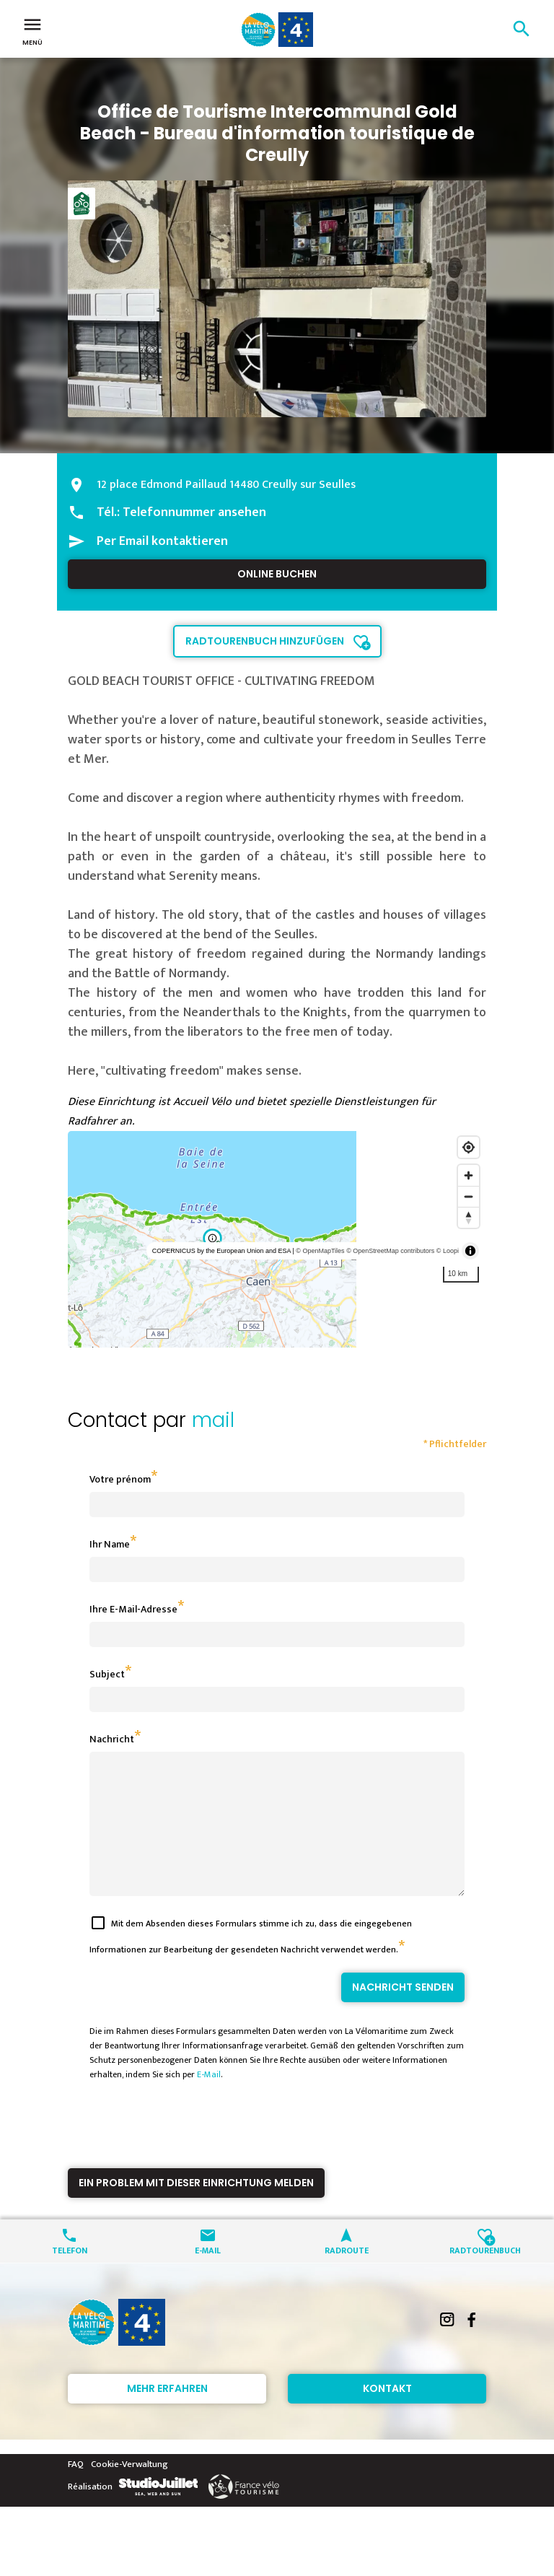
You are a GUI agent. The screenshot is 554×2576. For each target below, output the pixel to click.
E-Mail (209, 2100)
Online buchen (277, 574)
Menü (32, 30)
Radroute (347, 2275)
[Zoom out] (468, 1196)
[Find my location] (468, 1147)
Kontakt (387, 2414)
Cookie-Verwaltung (129, 2490)
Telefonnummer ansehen (194, 512)
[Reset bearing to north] (468, 1217)
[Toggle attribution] (470, 1250)
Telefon (69, 2275)
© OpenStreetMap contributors (390, 1250)
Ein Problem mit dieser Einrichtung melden (196, 2208)
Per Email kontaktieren (162, 541)
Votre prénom (120, 1479)
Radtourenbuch (485, 2275)
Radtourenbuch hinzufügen (264, 641)
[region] (277, 1239)
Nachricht (111, 1739)
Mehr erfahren (167, 2414)
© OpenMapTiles (320, 1250)
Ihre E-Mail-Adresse (133, 1609)
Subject (107, 1674)
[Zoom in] (468, 1175)
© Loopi (447, 1250)
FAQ (76, 2490)
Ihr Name (109, 1544)
